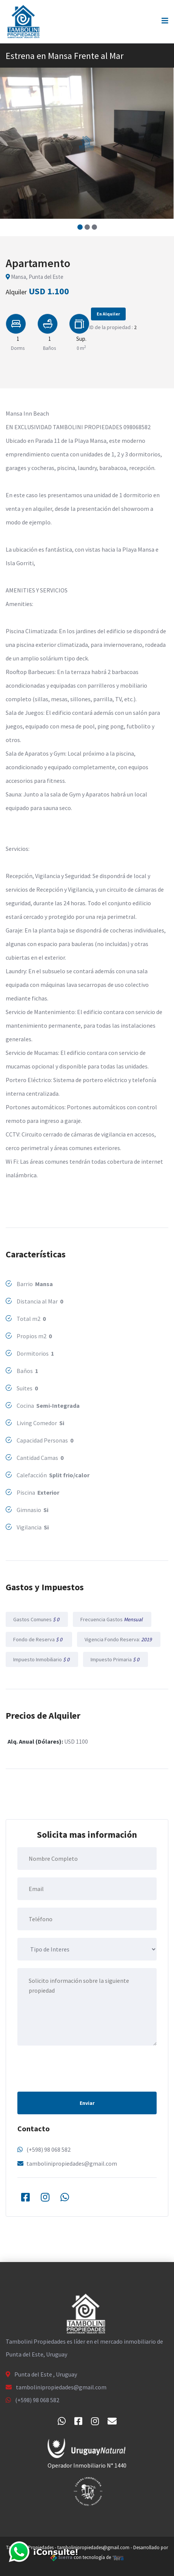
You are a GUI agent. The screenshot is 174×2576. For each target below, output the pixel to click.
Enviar (87, 2103)
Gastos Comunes (36, 1619)
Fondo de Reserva (39, 1639)
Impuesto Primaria (115, 1659)
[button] (79, 227)
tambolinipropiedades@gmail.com (71, 2163)
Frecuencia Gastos (112, 1619)
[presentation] (74, 2068)
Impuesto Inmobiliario (42, 1659)
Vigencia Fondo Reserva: (119, 1639)
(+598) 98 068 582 (48, 2149)
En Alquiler (108, 314)
